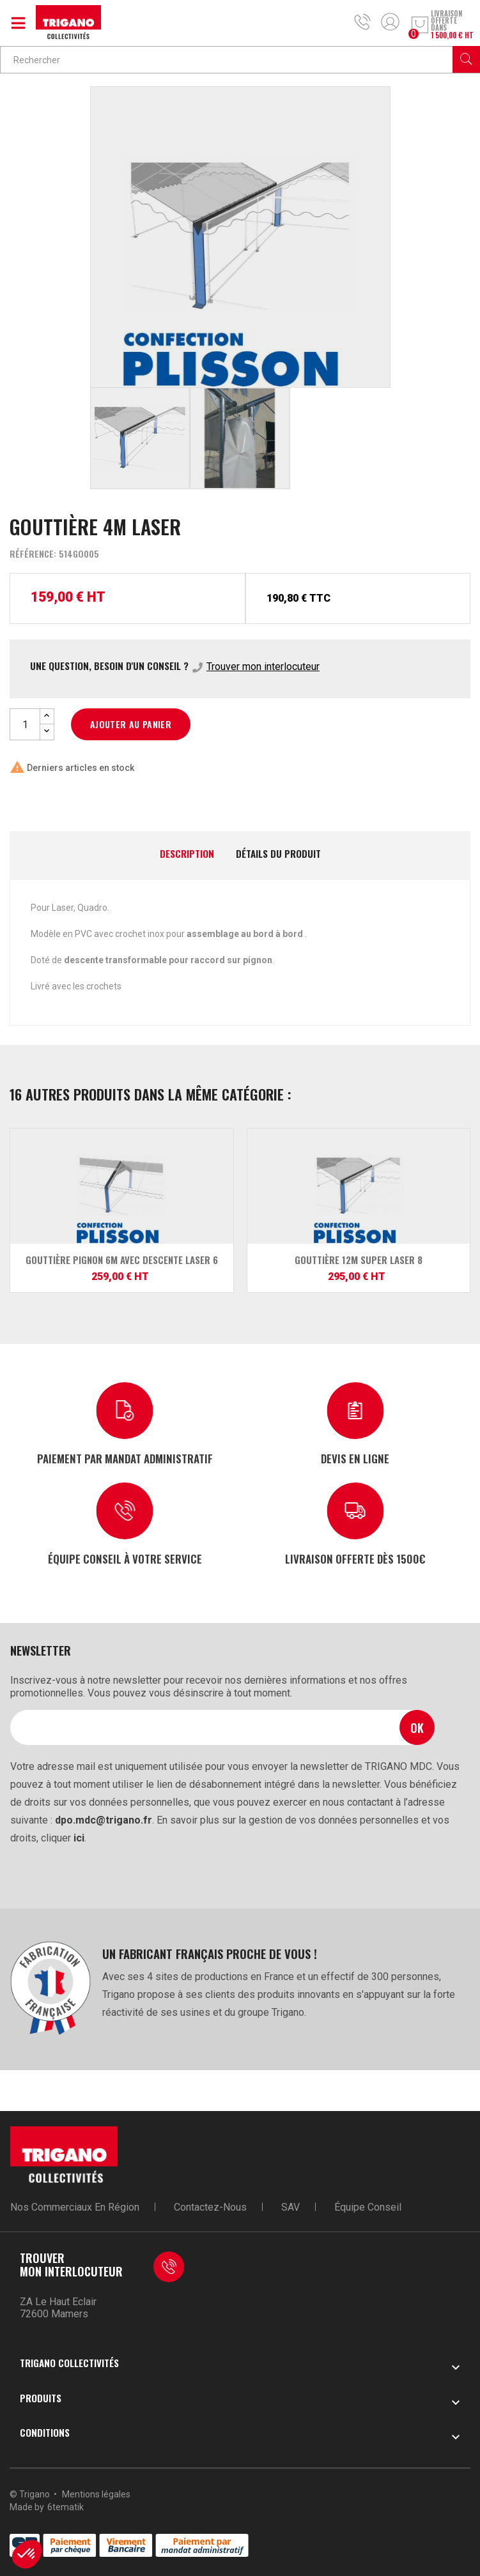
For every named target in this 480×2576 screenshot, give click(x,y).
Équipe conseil (367, 2207)
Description (187, 854)
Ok (417, 1727)
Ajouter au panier (130, 724)
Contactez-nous (210, 2207)
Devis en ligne (355, 1458)
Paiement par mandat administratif (125, 1458)
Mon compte (390, 22)
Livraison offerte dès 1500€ (355, 1558)
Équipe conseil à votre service (125, 1558)
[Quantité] (25, 724)
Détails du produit (278, 854)
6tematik (65, 2507)
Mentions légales (96, 2494)
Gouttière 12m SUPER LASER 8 (358, 1259)
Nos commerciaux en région (74, 2207)
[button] (27, 2554)
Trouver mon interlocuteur (263, 666)
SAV (290, 2207)
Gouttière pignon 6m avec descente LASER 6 (122, 1259)
